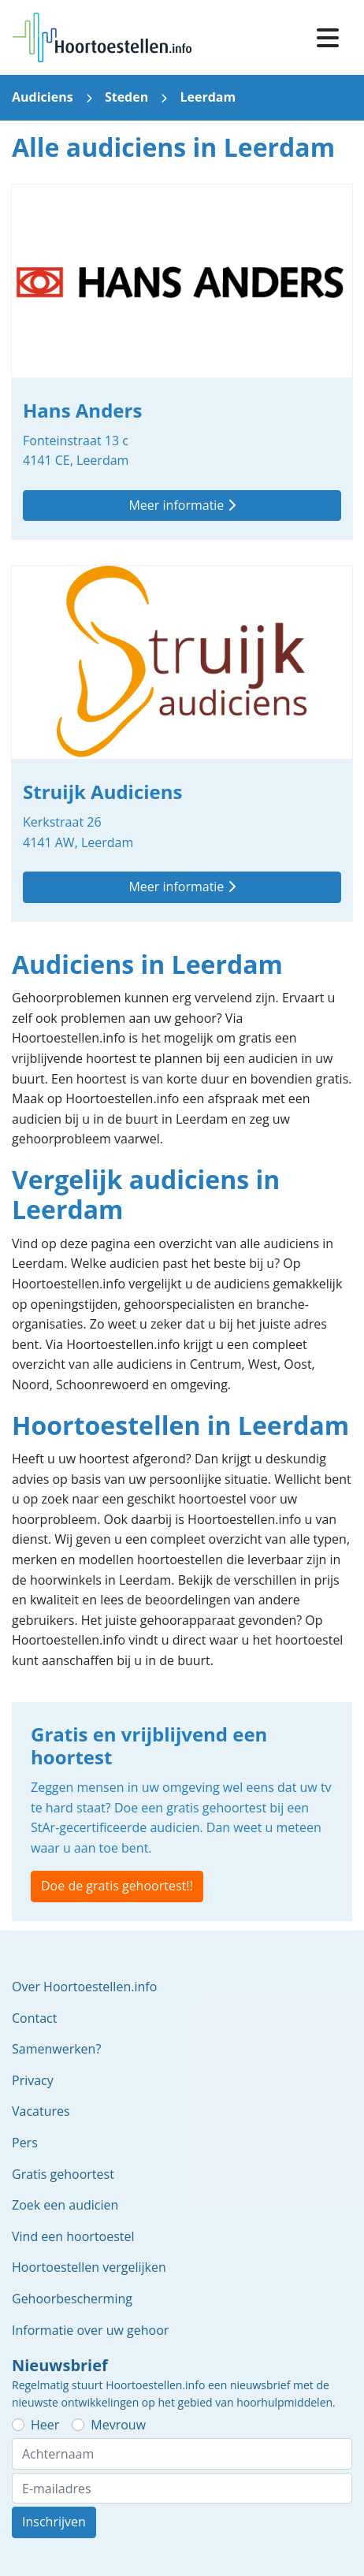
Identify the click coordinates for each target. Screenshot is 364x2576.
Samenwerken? (56, 2048)
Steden (126, 97)
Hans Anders (182, 362)
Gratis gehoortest (63, 2174)
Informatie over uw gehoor (90, 2330)
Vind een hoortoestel (73, 2236)
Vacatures (41, 2111)
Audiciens (42, 97)
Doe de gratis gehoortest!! (117, 1885)
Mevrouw (118, 2424)
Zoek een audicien (65, 2205)
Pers (25, 2142)
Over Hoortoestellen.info (84, 1986)
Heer (45, 2424)
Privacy (33, 2080)
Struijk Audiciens (182, 743)
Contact (34, 2018)
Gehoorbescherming (72, 2298)
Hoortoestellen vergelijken (89, 2267)
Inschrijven (54, 2521)
